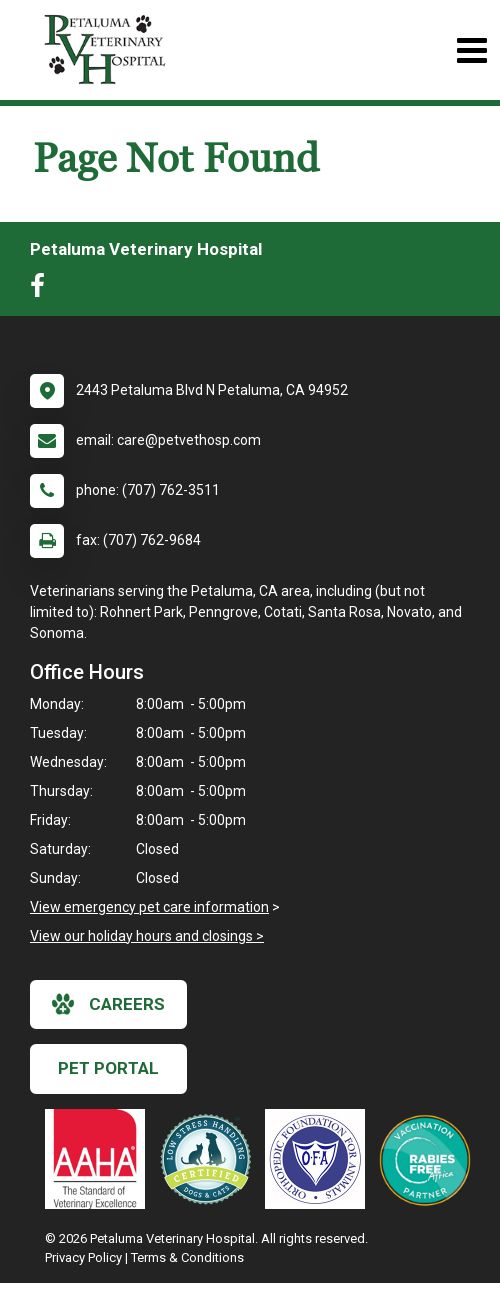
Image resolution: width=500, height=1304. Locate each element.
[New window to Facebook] (42, 290)
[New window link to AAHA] (100, 1159)
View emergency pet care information (149, 907)
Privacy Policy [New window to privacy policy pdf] (83, 1257)
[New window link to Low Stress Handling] (210, 1159)
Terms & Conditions (187, 1257)
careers (108, 1004)
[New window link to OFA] (320, 1159)
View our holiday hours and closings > (147, 936)
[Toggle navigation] (471, 50)
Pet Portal (108, 1068)
